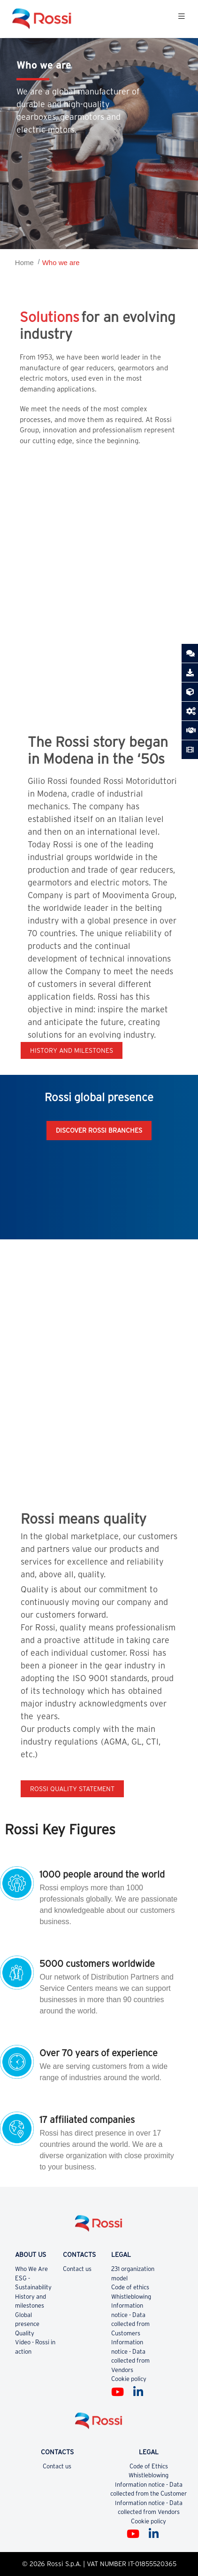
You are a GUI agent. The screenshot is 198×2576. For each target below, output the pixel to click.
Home (24, 262)
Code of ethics (130, 2287)
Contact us (77, 2268)
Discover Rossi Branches (99, 1130)
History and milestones (71, 1050)
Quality (24, 2333)
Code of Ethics (148, 2466)
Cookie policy (128, 2378)
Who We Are (31, 2268)
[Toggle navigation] (182, 18)
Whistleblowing (131, 2296)
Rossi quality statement (72, 1789)
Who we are (61, 262)
